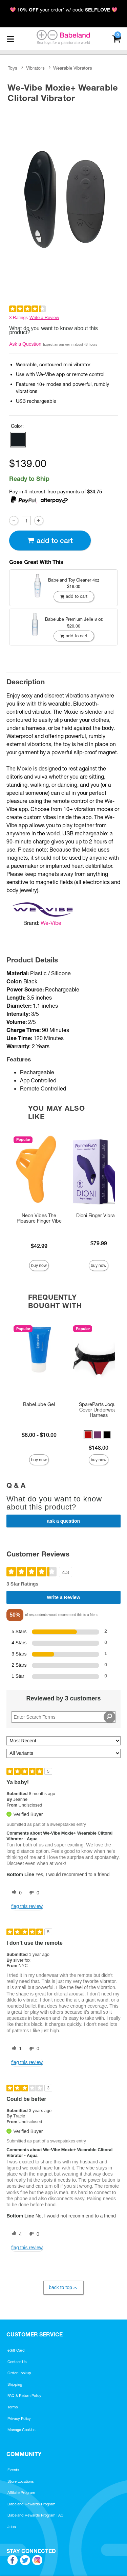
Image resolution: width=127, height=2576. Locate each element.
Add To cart (49, 540)
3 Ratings (18, 317)
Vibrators (35, 68)
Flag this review (27, 1906)
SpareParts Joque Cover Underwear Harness (99, 1409)
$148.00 (98, 1447)
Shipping (14, 2384)
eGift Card (16, 2350)
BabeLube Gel (39, 1404)
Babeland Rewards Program (31, 2504)
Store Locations (20, 2481)
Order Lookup (19, 2373)
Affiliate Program (21, 2492)
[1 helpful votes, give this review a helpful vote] (15, 2049)
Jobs (11, 2526)
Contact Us (17, 2361)
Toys (12, 68)
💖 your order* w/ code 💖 (64, 10)
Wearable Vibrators (72, 68)
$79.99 (98, 1243)
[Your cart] (116, 38)
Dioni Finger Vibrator (98, 1215)
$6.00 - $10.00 (39, 1434)
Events (13, 2470)
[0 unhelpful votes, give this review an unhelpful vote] (33, 1892)
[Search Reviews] (63, 1717)
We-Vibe (51, 922)
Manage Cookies (21, 2429)
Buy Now (39, 1265)
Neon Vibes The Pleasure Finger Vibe (39, 1218)
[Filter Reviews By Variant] (63, 1753)
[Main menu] (10, 38)
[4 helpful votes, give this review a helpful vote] (15, 2234)
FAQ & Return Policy (24, 2395)
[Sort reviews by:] (63, 1740)
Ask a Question (25, 344)
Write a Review (44, 317)
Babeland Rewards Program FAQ (35, 2515)
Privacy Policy (19, 2418)
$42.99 (39, 1246)
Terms (12, 2407)
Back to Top (63, 2287)
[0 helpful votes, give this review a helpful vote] (15, 1892)
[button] (18, 440)
